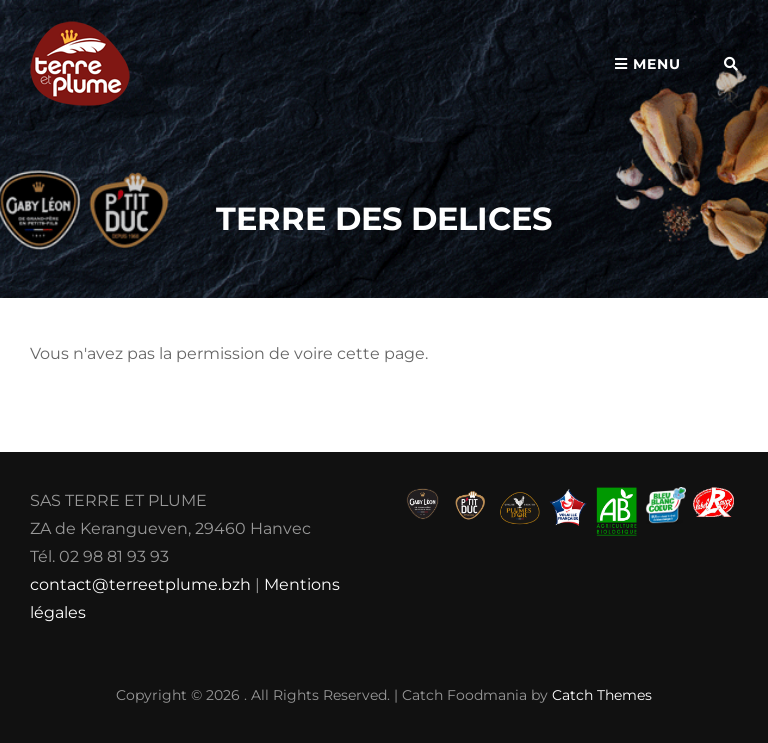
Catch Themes (602, 695)
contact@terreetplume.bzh (140, 584)
